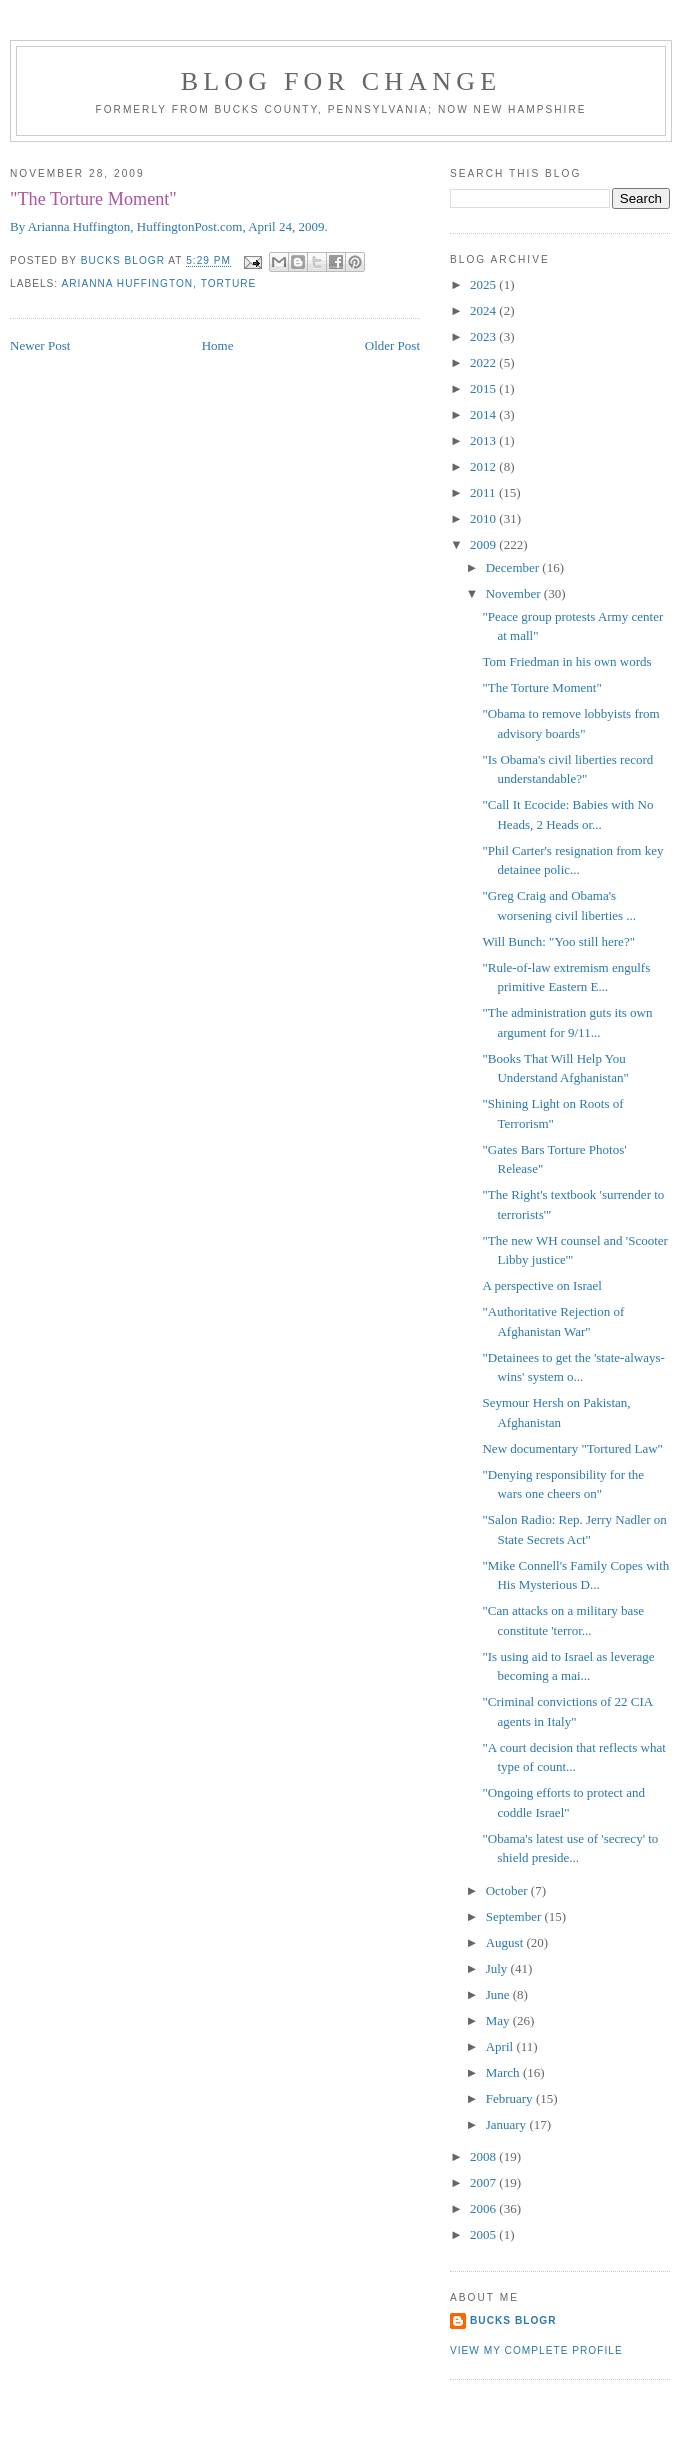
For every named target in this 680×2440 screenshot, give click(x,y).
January (508, 2124)
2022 (484, 362)
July (498, 1968)
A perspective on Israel (541, 1285)
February (511, 2098)
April (501, 2046)
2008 (484, 2156)
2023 (484, 336)
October (508, 1890)
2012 (484, 466)
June (499, 1994)
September (515, 1916)
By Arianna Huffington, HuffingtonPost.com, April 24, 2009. (169, 226)
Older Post (392, 345)
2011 (484, 492)
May (499, 2020)
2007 (484, 2182)
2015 (484, 388)
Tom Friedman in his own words (566, 661)
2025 (484, 284)
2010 (484, 518)
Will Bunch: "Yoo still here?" (558, 941)
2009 (484, 544)
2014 (484, 414)
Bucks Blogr (513, 2320)
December (514, 567)
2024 (484, 310)
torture (229, 283)
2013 (484, 440)
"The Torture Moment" (541, 687)
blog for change (341, 81)
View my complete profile (536, 2350)
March (504, 2072)
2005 (484, 2234)
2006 (484, 2208)
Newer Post (40, 345)
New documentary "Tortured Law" (572, 1448)
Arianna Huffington (127, 283)
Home (218, 345)
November (515, 593)
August (506, 1942)
